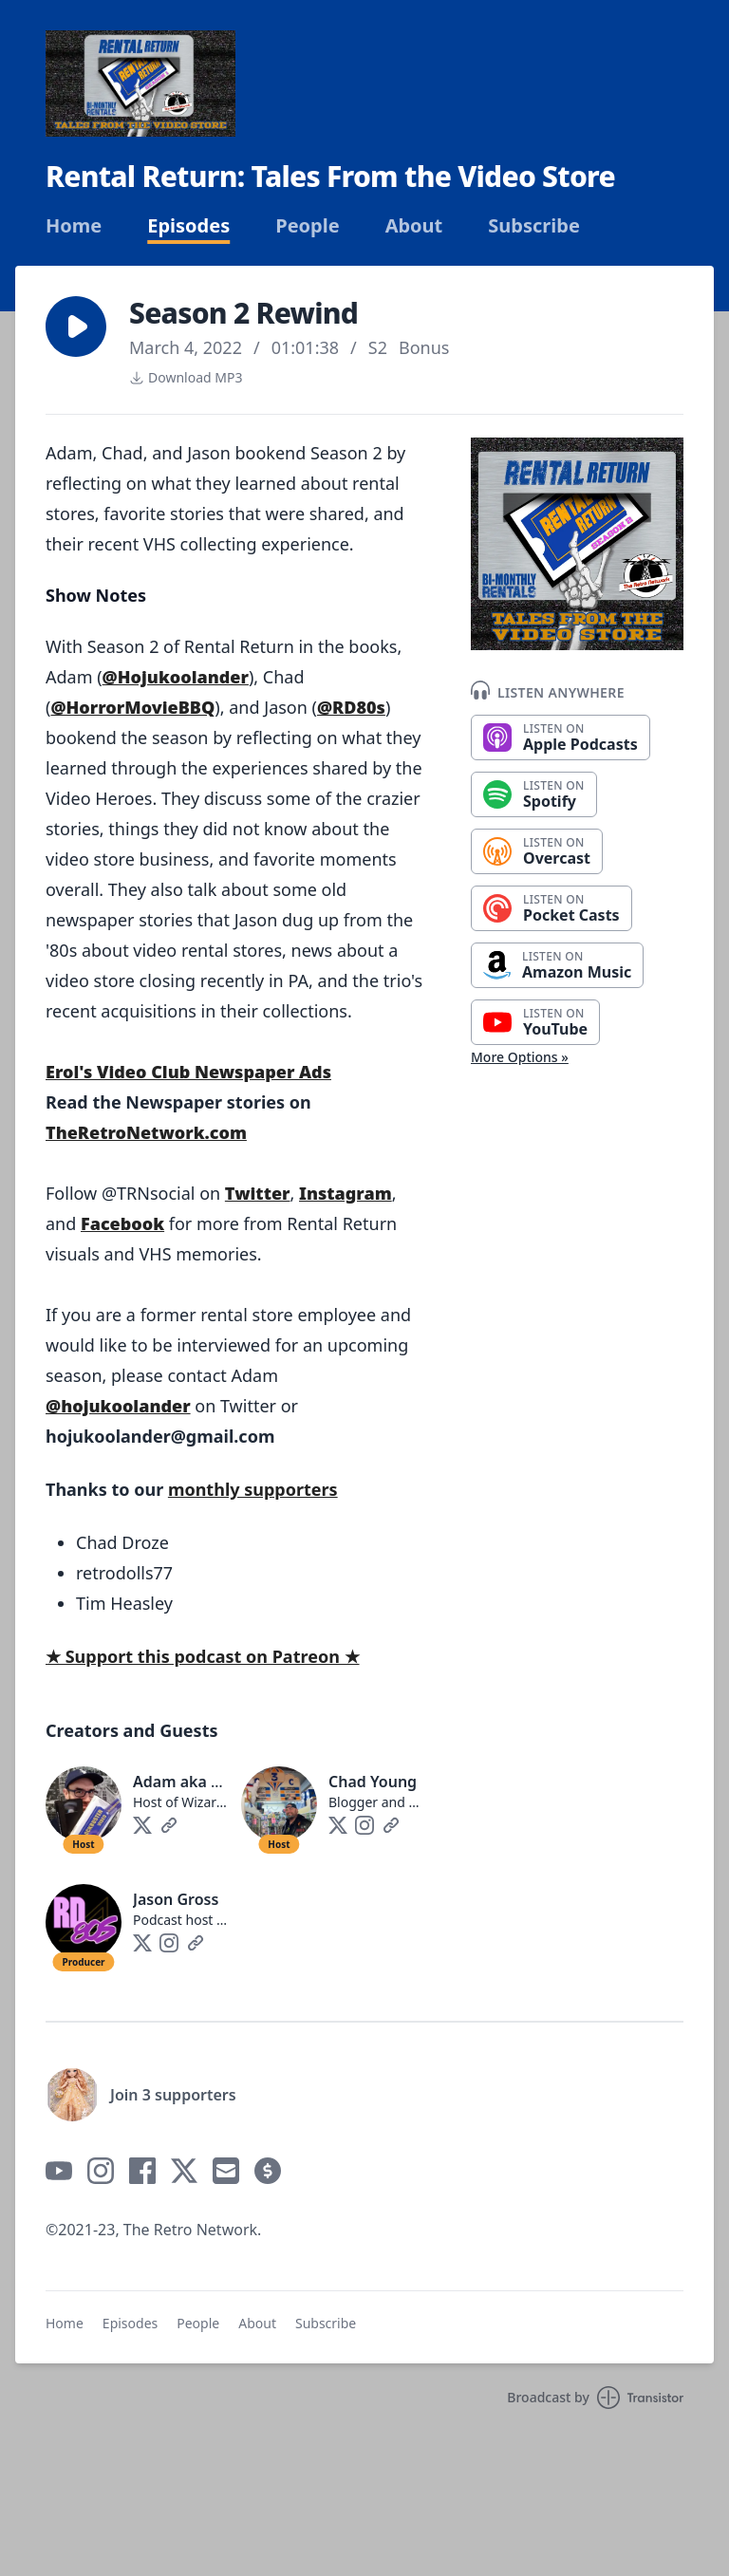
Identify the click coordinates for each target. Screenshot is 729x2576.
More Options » (520, 1057)
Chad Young (372, 1781)
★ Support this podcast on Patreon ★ (203, 1656)
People (307, 225)
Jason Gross (175, 1899)
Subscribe (534, 225)
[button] (76, 326)
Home (74, 225)
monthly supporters (253, 1489)
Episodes (188, 225)
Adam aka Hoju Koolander (229, 1781)
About (414, 225)
